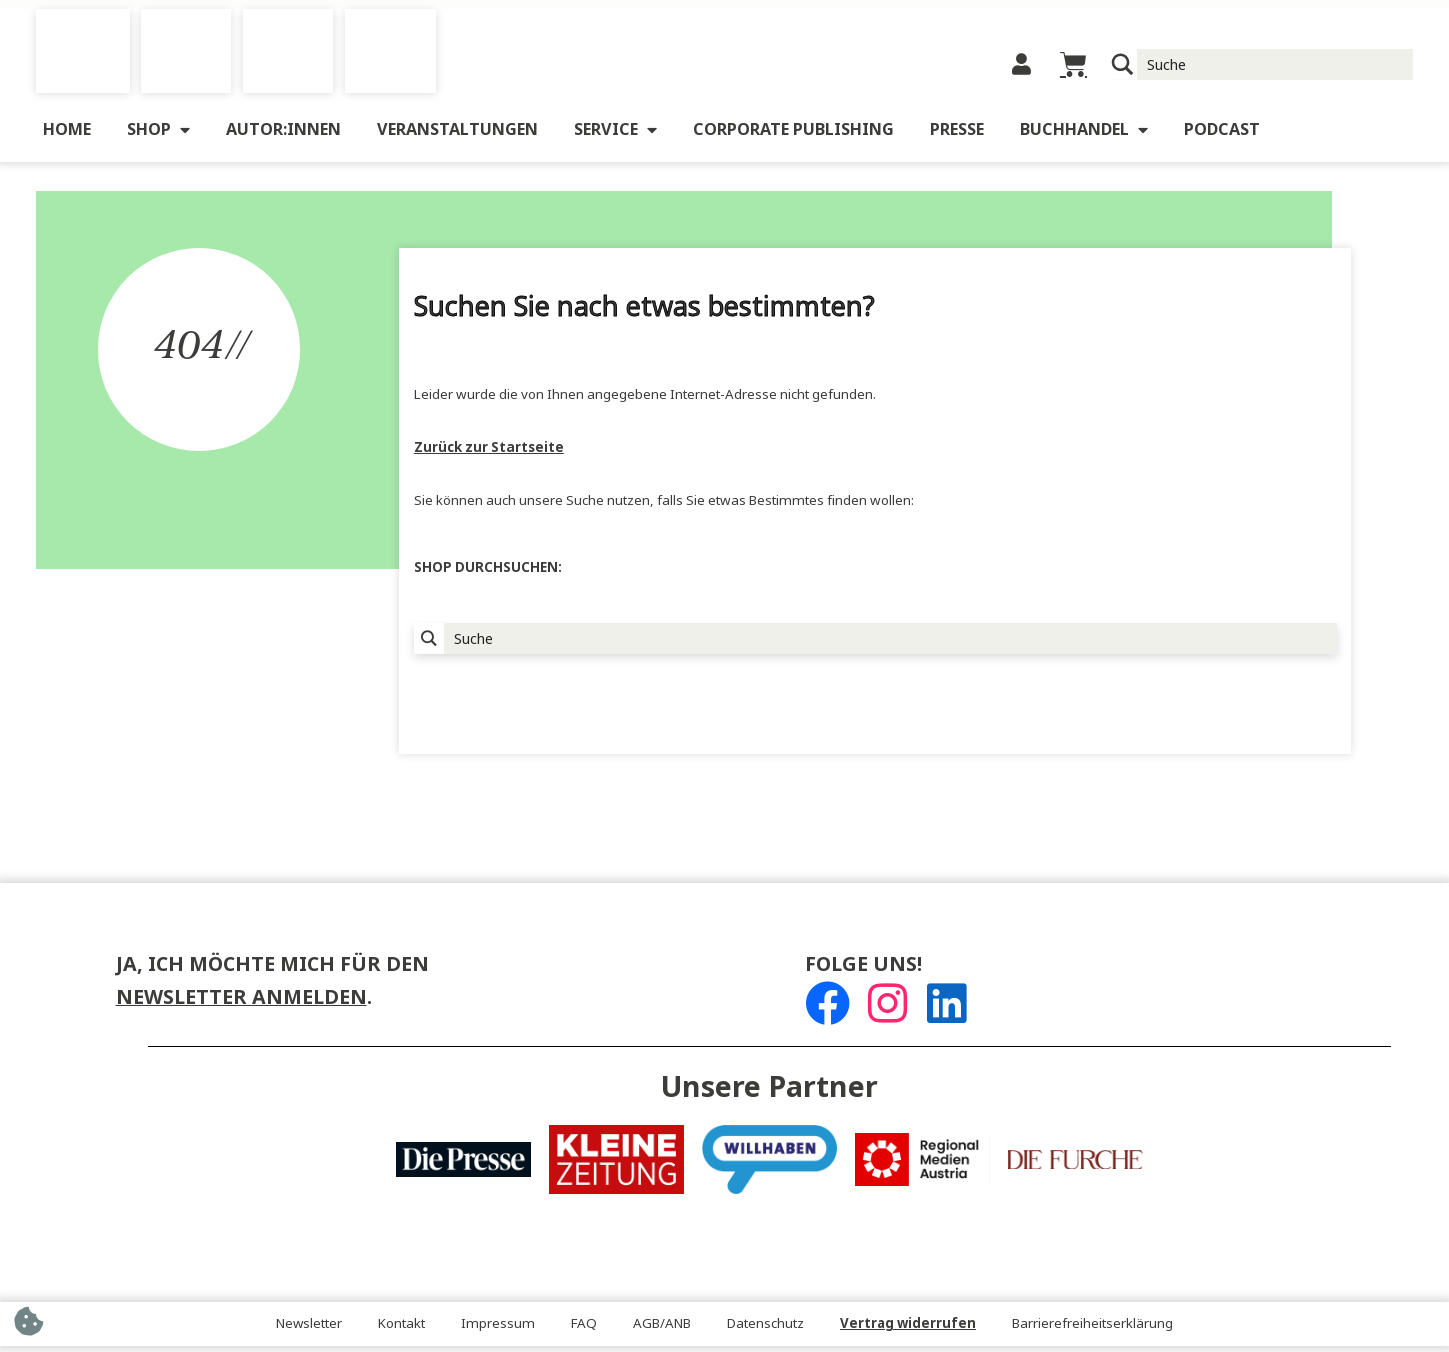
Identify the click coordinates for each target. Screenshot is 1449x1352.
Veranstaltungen (457, 135)
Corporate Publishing (793, 135)
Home (67, 135)
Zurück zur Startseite (489, 453)
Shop (158, 136)
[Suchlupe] (1122, 67)
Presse (957, 135)
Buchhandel (1084, 136)
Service (615, 136)
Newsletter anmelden (241, 1003)
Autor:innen (283, 135)
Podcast (1222, 135)
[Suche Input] (1275, 67)
